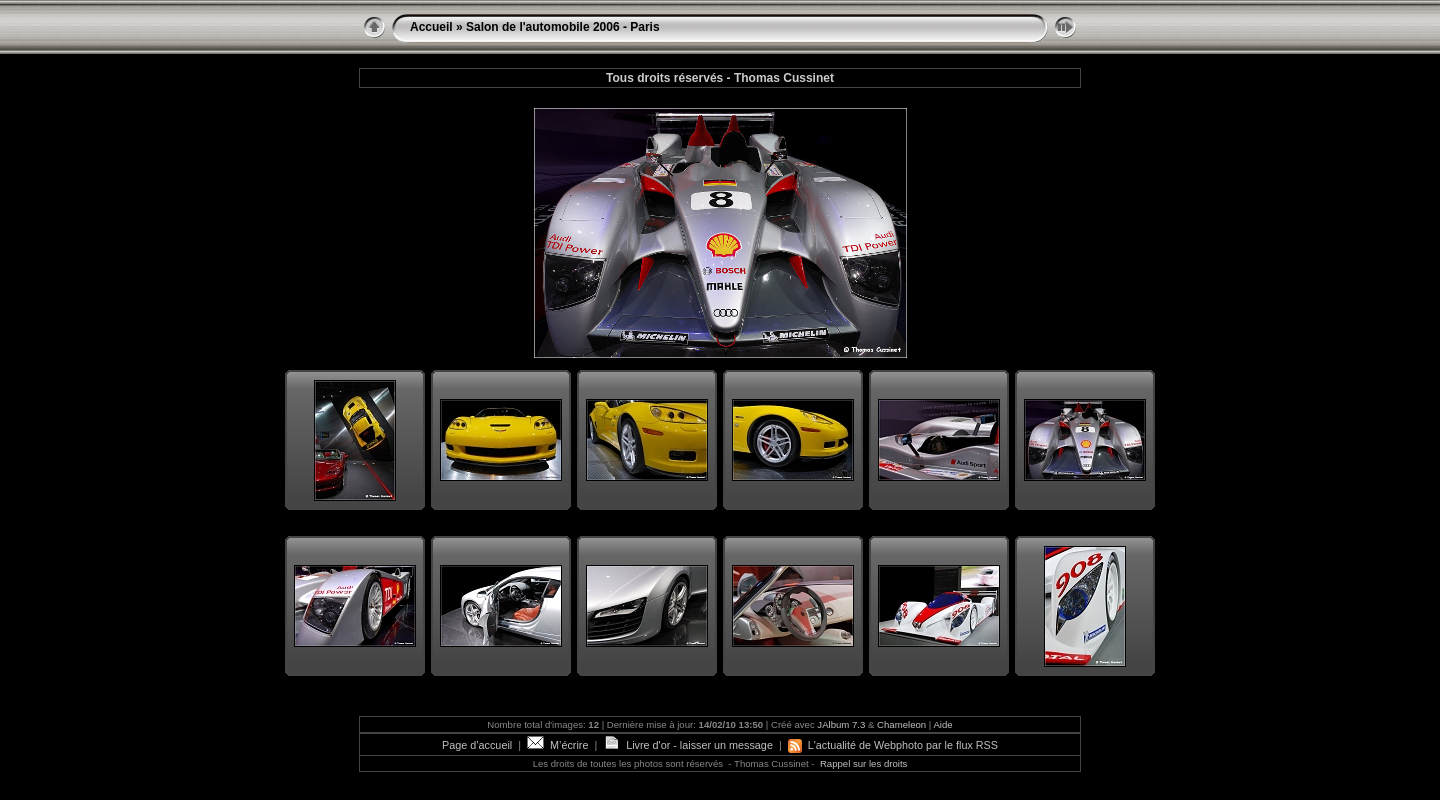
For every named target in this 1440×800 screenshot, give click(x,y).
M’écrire (557, 745)
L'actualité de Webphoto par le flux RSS (893, 745)
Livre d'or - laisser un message (688, 745)
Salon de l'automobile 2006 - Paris (563, 27)
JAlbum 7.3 (841, 724)
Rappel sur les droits (863, 763)
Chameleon (901, 724)
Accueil (431, 27)
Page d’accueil (477, 745)
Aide (942, 724)
